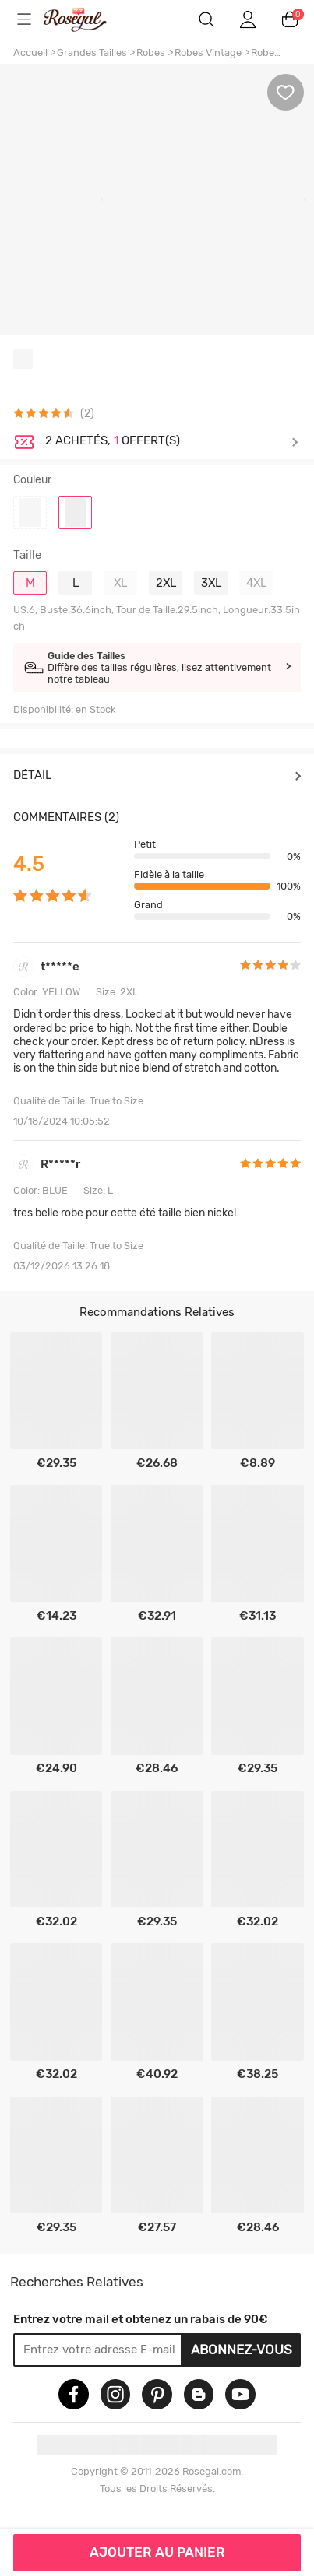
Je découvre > (171, 441)
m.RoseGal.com (88, 19)
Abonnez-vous (241, 2349)
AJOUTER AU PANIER (157, 2552)
